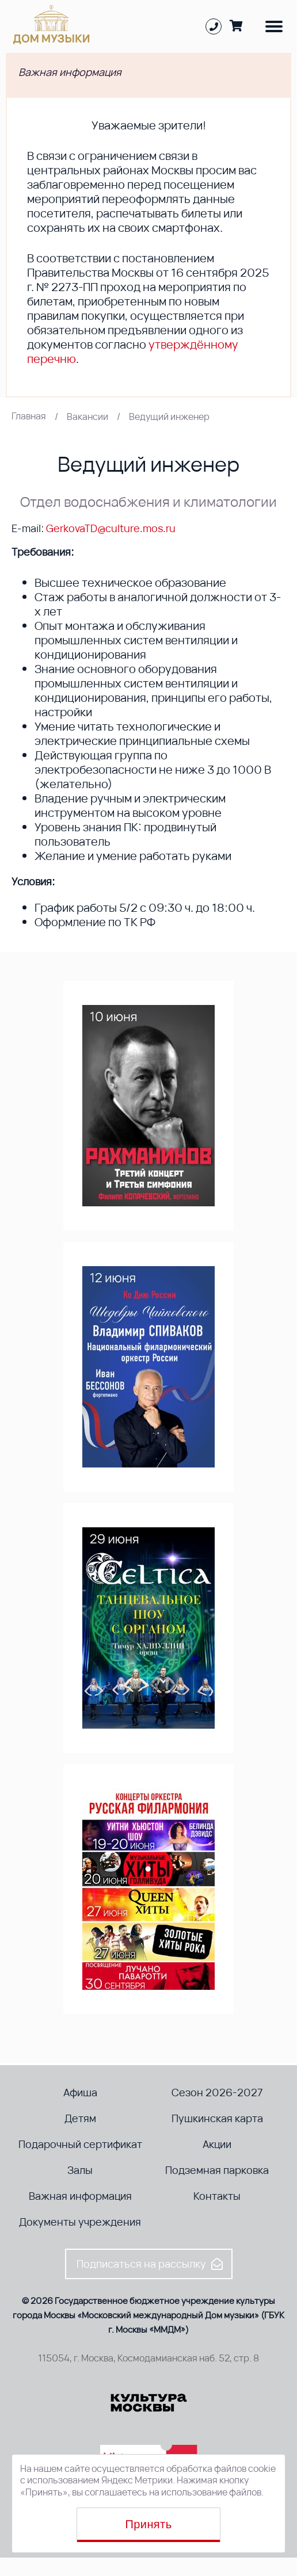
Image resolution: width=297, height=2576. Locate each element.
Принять (148, 2524)
